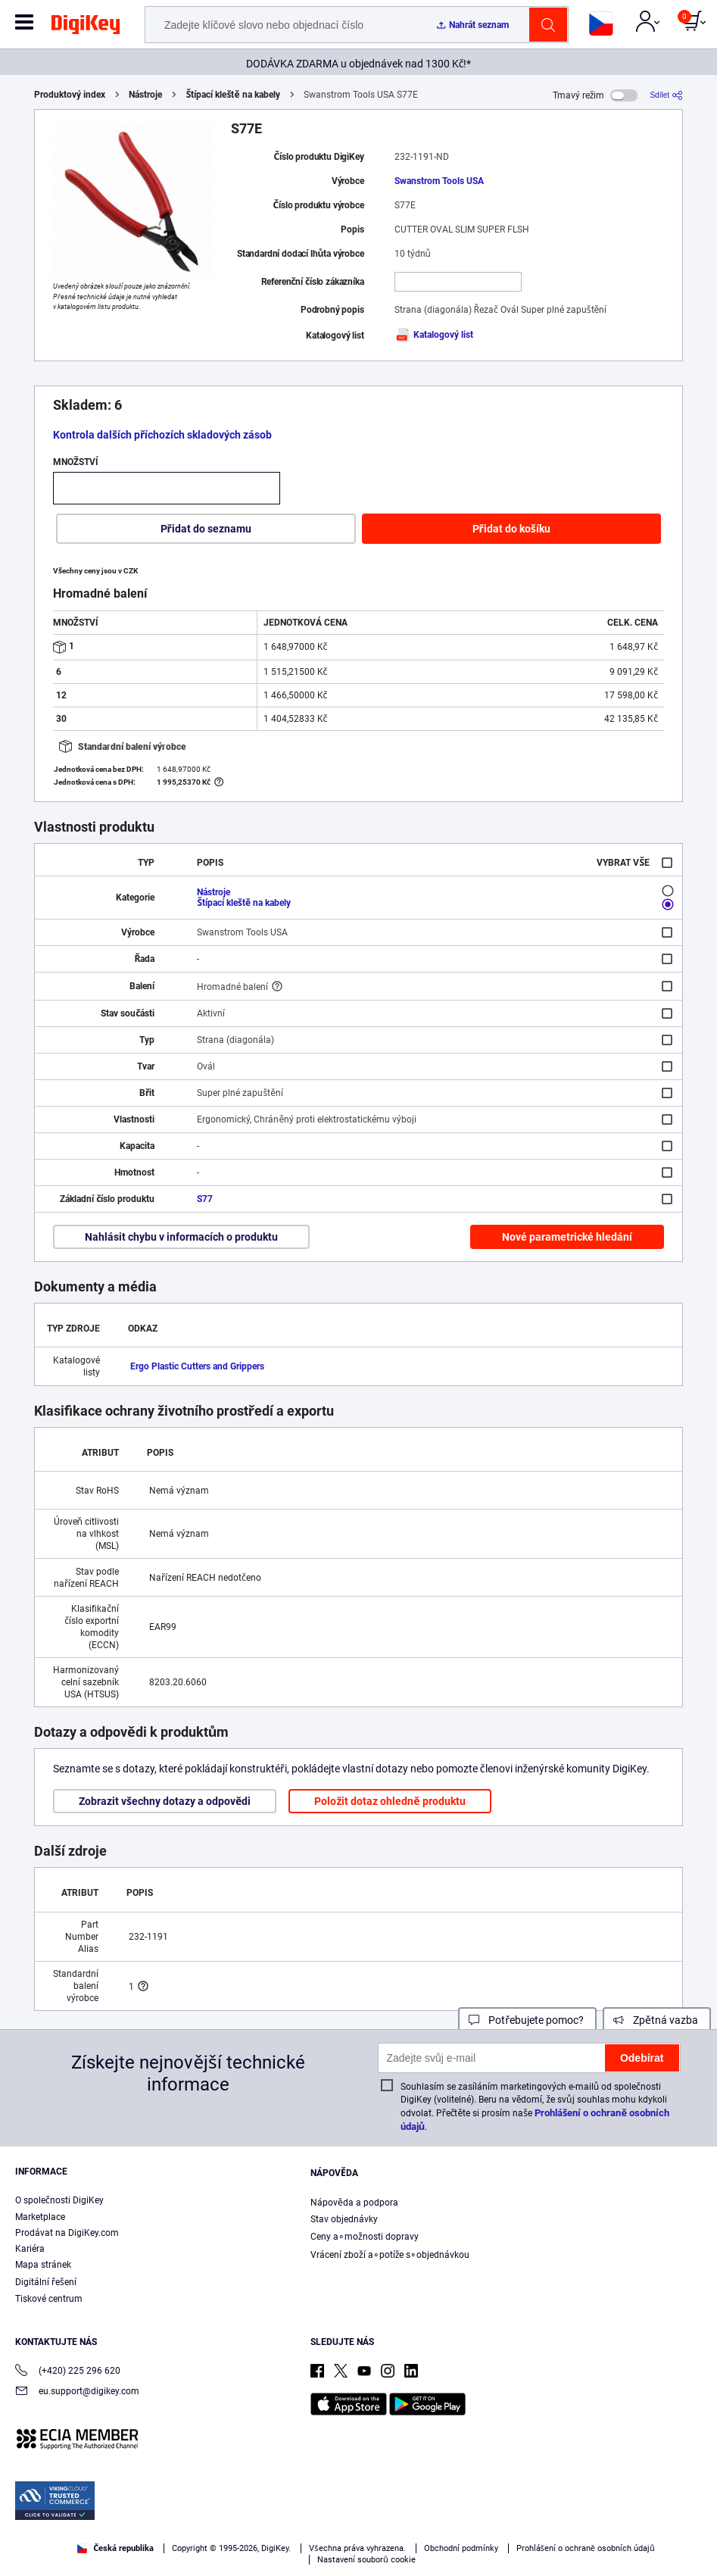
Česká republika (115, 2548)
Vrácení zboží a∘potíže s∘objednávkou (389, 2255)
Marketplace (40, 2217)
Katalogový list (433, 334)
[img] (85, 27)
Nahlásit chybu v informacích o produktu (181, 1237)
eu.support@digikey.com (77, 2392)
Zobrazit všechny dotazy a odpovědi (165, 1801)
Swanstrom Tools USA (439, 181)
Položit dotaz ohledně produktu (389, 1801)
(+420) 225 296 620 (67, 2372)
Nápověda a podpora (354, 2202)
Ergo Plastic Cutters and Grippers (197, 1366)
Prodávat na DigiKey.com (67, 2233)
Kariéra (30, 2248)
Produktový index (69, 94)
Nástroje (145, 94)
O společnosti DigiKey (59, 2200)
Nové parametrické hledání (567, 1237)
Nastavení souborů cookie (366, 2560)
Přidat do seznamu (206, 529)
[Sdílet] (666, 95)
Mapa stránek (43, 2264)
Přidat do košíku (511, 529)
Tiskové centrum (49, 2298)
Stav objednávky (344, 2219)
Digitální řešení (45, 2282)
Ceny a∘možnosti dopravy (364, 2236)
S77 (205, 1199)
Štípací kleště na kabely (233, 94)
